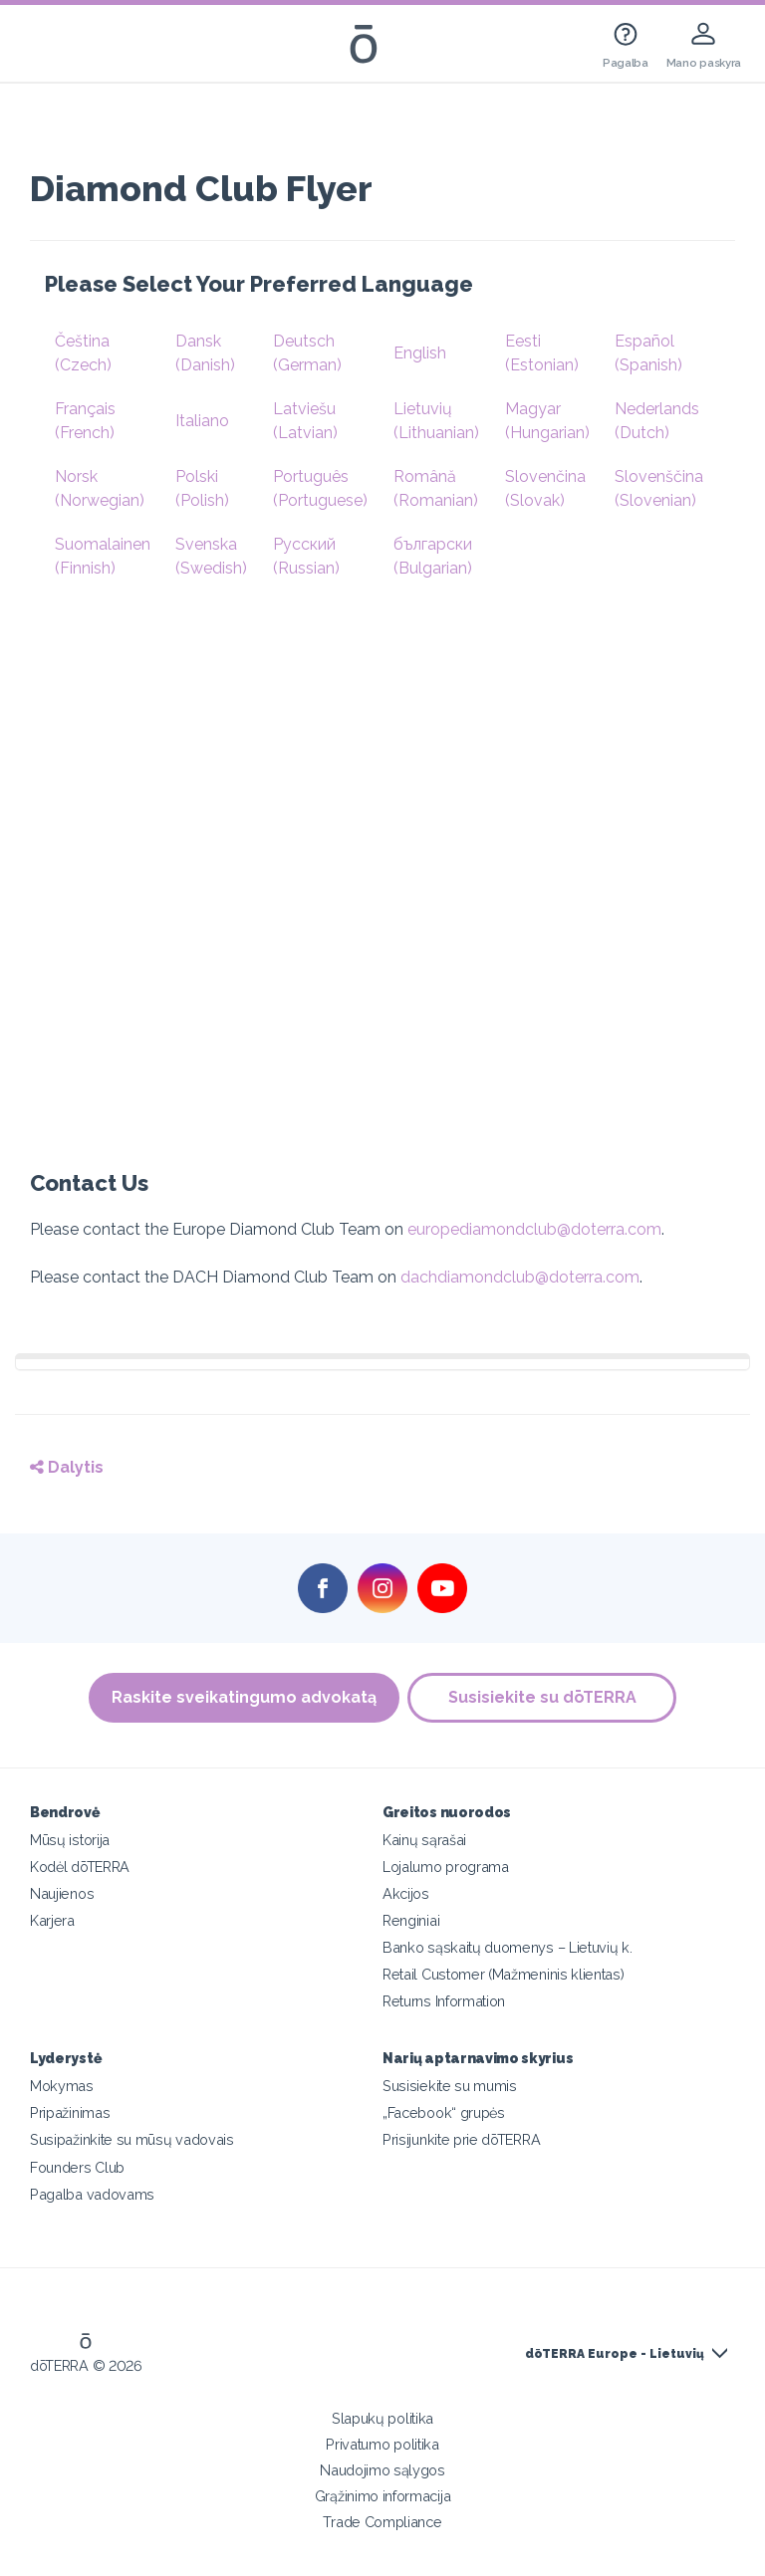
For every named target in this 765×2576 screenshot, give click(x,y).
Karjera (52, 1920)
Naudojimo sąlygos (382, 2469)
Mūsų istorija (70, 1839)
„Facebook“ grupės (443, 2112)
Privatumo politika (382, 2444)
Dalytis (67, 1467)
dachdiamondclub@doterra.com (519, 1277)
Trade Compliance (382, 2521)
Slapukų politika (382, 2418)
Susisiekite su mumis (449, 2085)
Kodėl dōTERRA (79, 1866)
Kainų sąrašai (424, 1839)
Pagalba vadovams (92, 2194)
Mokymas (62, 2085)
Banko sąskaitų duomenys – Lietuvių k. (507, 1947)
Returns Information (443, 2000)
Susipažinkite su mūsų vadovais (132, 2139)
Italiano (202, 420)
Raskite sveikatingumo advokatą (243, 1697)
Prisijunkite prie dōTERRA (461, 2139)
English (419, 353)
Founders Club (77, 2167)
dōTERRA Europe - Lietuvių (614, 2354)
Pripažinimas (70, 2112)
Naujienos (62, 1893)
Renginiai (410, 1920)
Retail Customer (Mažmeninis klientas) (503, 1974)
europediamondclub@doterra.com (534, 1229)
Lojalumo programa (445, 1866)
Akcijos (405, 1893)
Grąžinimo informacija (383, 2495)
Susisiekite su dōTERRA (543, 1697)
